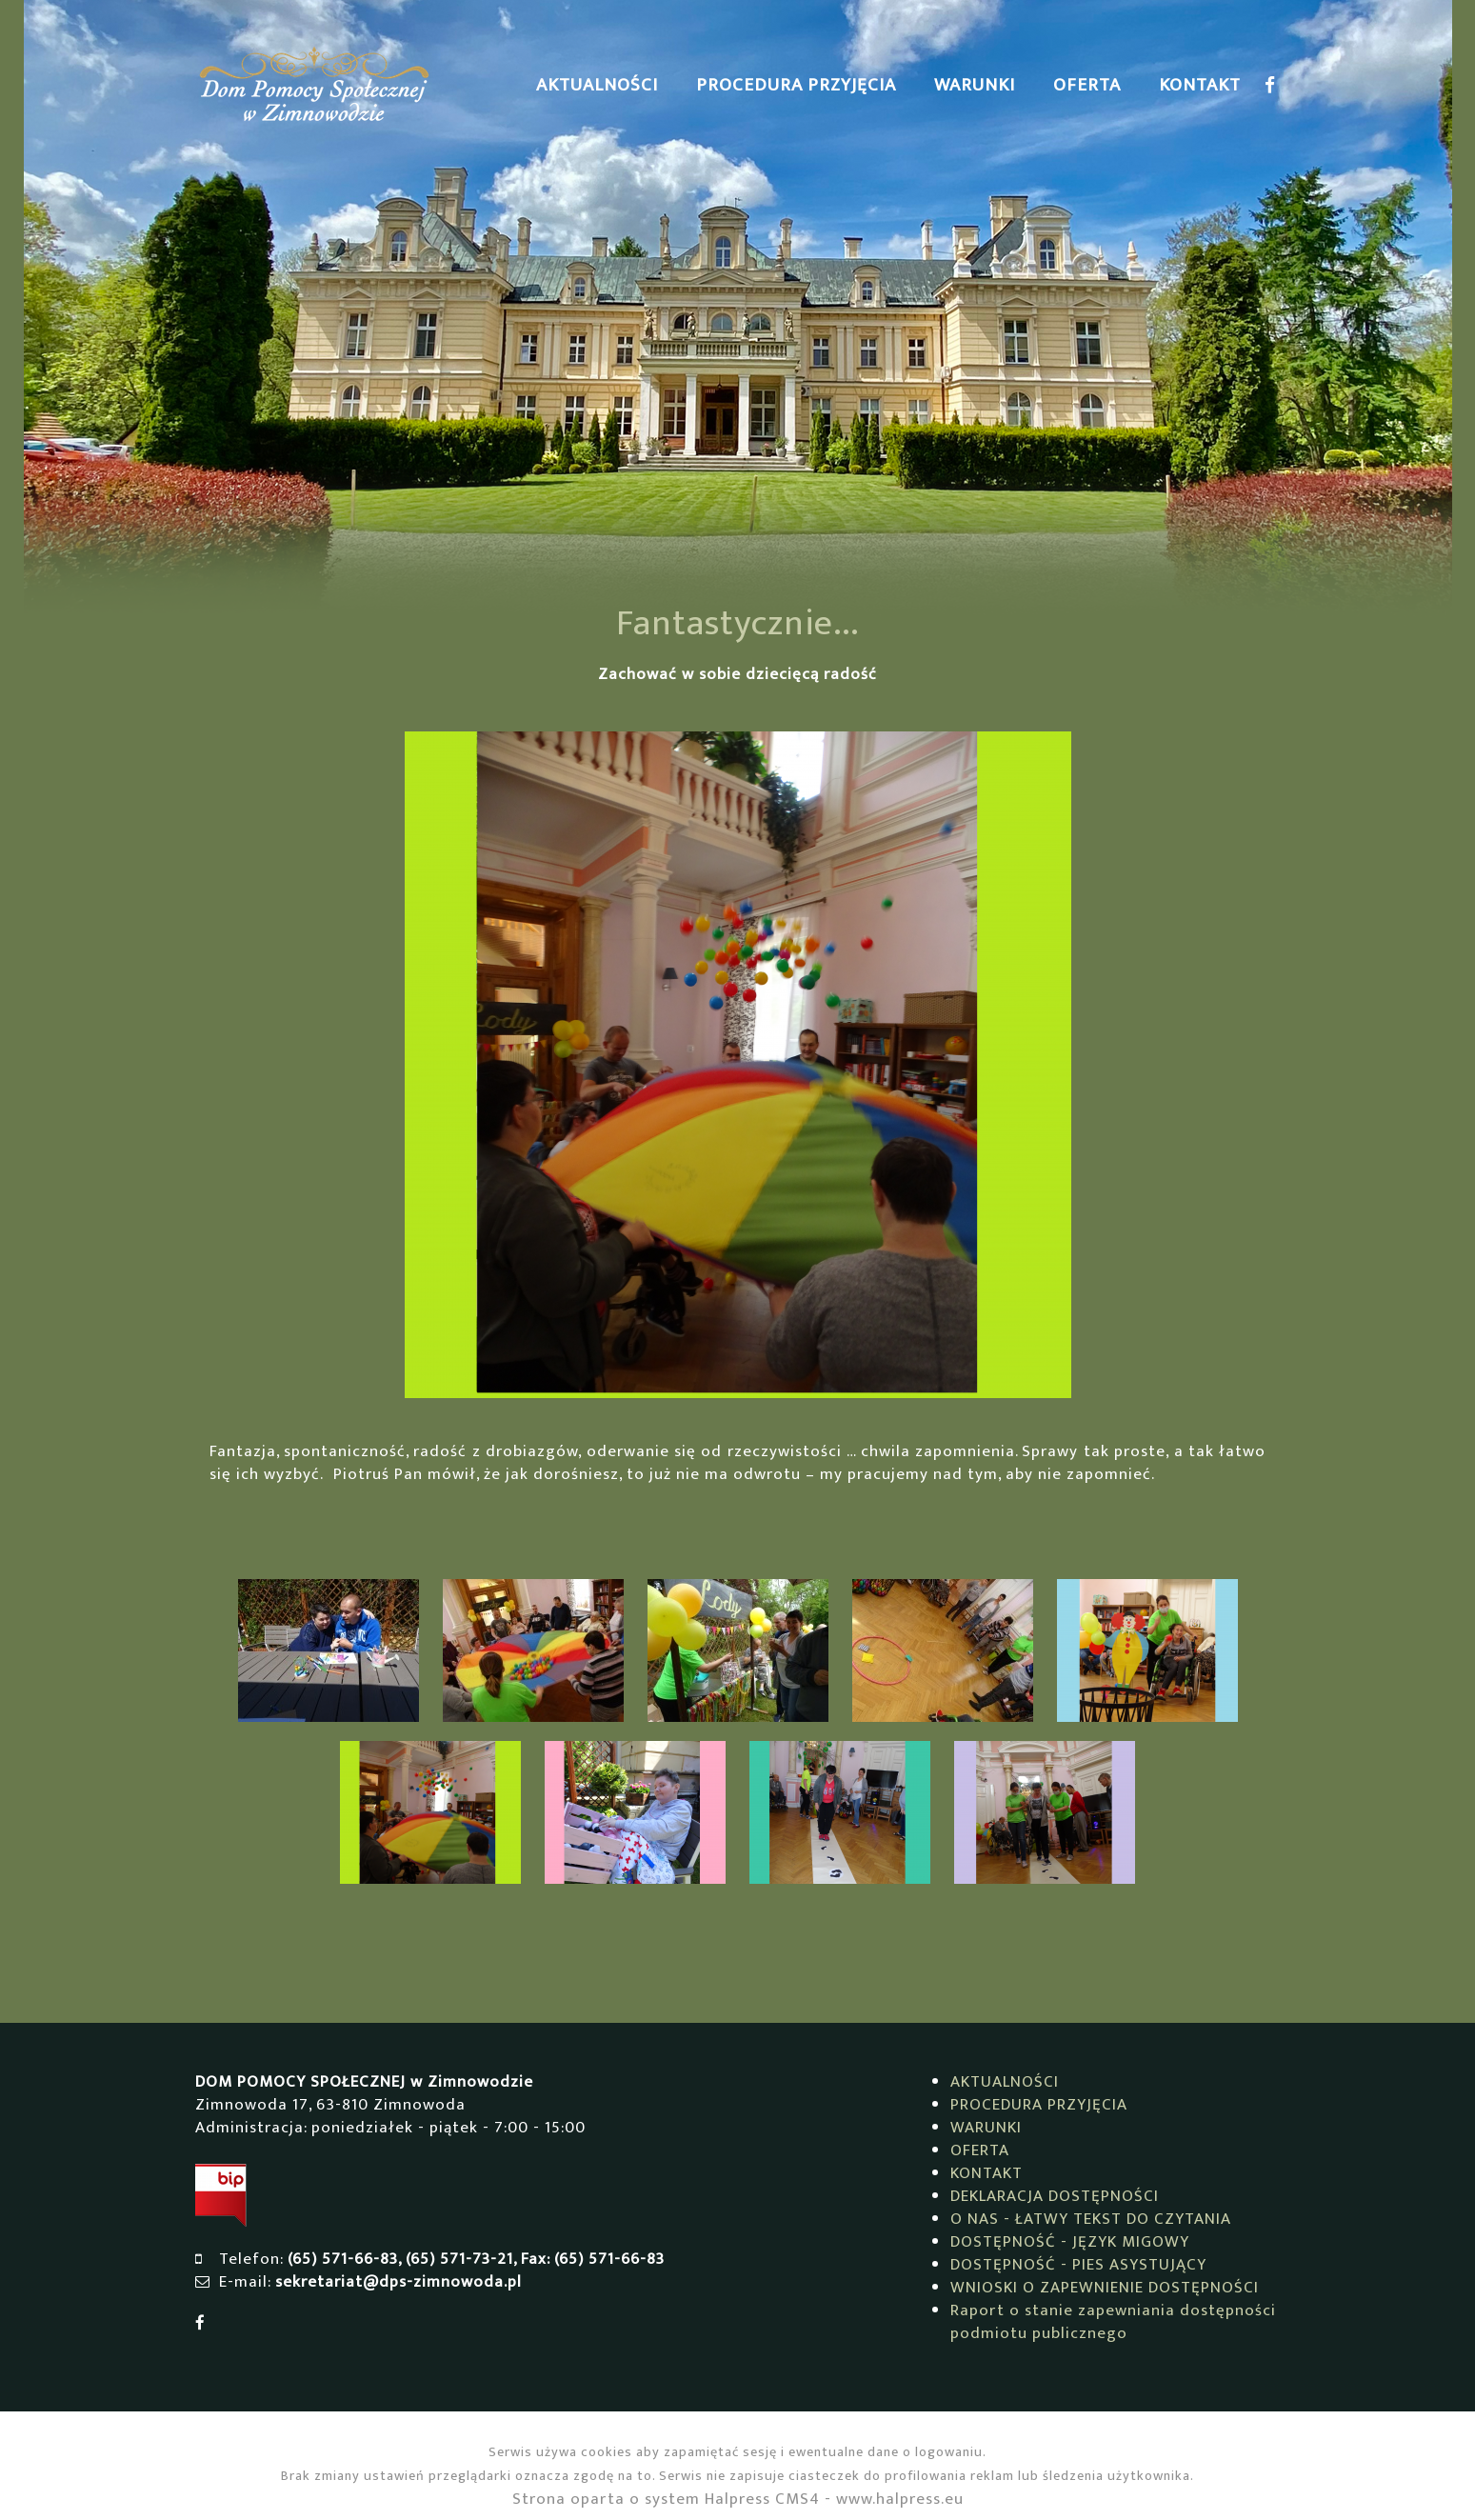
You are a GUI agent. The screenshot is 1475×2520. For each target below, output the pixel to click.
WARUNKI (974, 85)
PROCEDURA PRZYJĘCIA (796, 85)
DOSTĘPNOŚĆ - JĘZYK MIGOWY (1069, 2242)
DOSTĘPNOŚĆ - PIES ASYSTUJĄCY (1078, 2264)
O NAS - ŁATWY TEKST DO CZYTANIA (1090, 2219)
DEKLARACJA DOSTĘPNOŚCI (1054, 2196)
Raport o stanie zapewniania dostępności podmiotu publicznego (1113, 2322)
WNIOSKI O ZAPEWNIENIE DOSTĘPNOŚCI (1104, 2287)
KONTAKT (1200, 85)
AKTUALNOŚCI (597, 85)
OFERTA (1087, 85)
